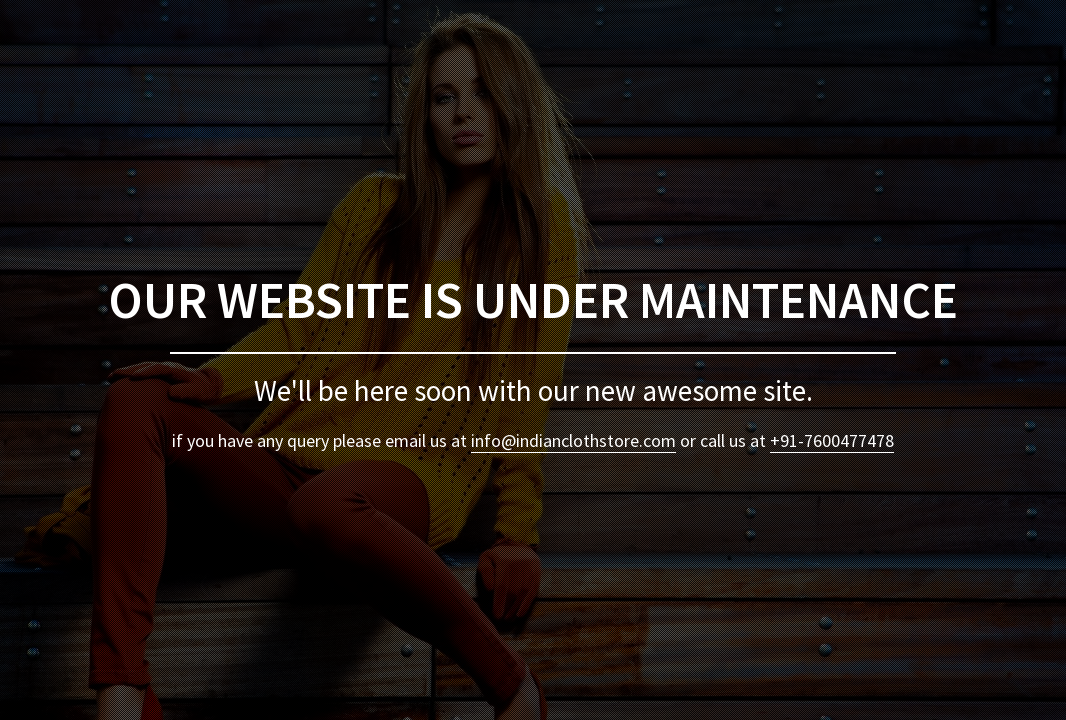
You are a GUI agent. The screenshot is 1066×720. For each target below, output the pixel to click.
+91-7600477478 (832, 440)
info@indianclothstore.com (573, 440)
